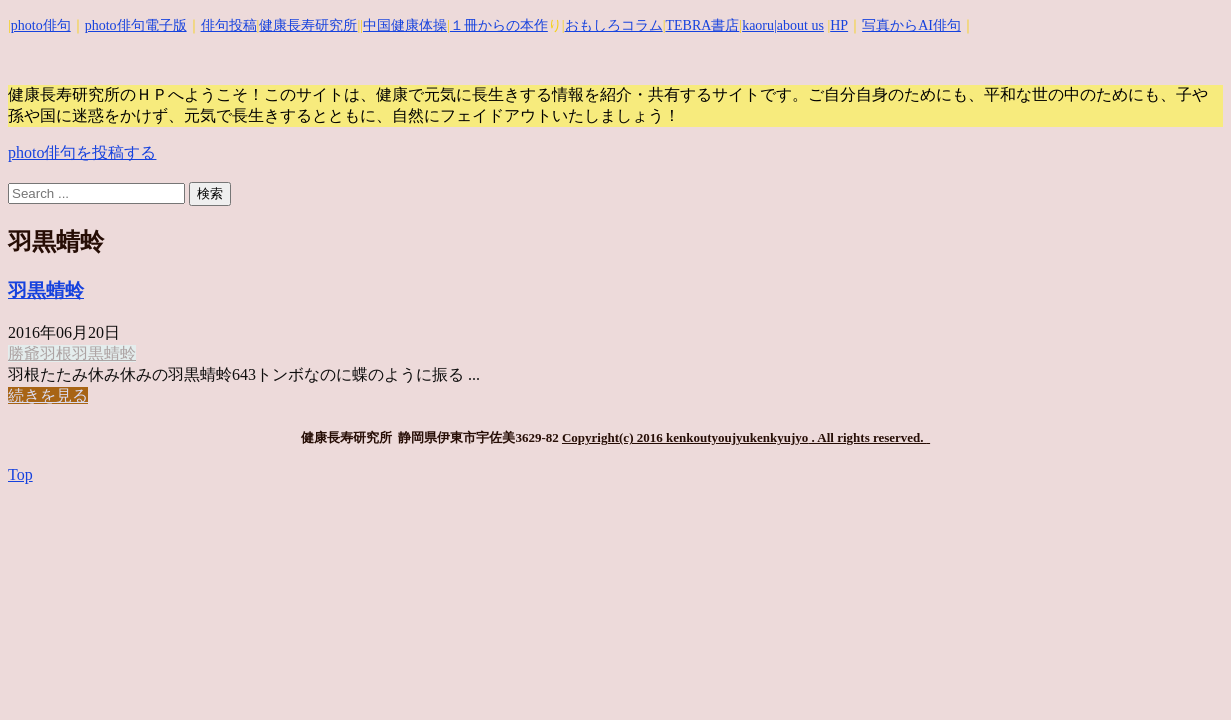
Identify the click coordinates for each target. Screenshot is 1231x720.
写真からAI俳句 (911, 25)
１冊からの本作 (499, 25)
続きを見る (48, 395)
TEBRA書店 (702, 25)
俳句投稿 (229, 25)
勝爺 (24, 353)
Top (20, 474)
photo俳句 (41, 25)
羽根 (56, 353)
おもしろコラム (614, 25)
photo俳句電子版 (136, 25)
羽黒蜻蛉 (46, 290)
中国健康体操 (405, 25)
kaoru (758, 25)
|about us (799, 25)
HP (839, 25)
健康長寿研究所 (308, 25)
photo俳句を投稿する (82, 152)
